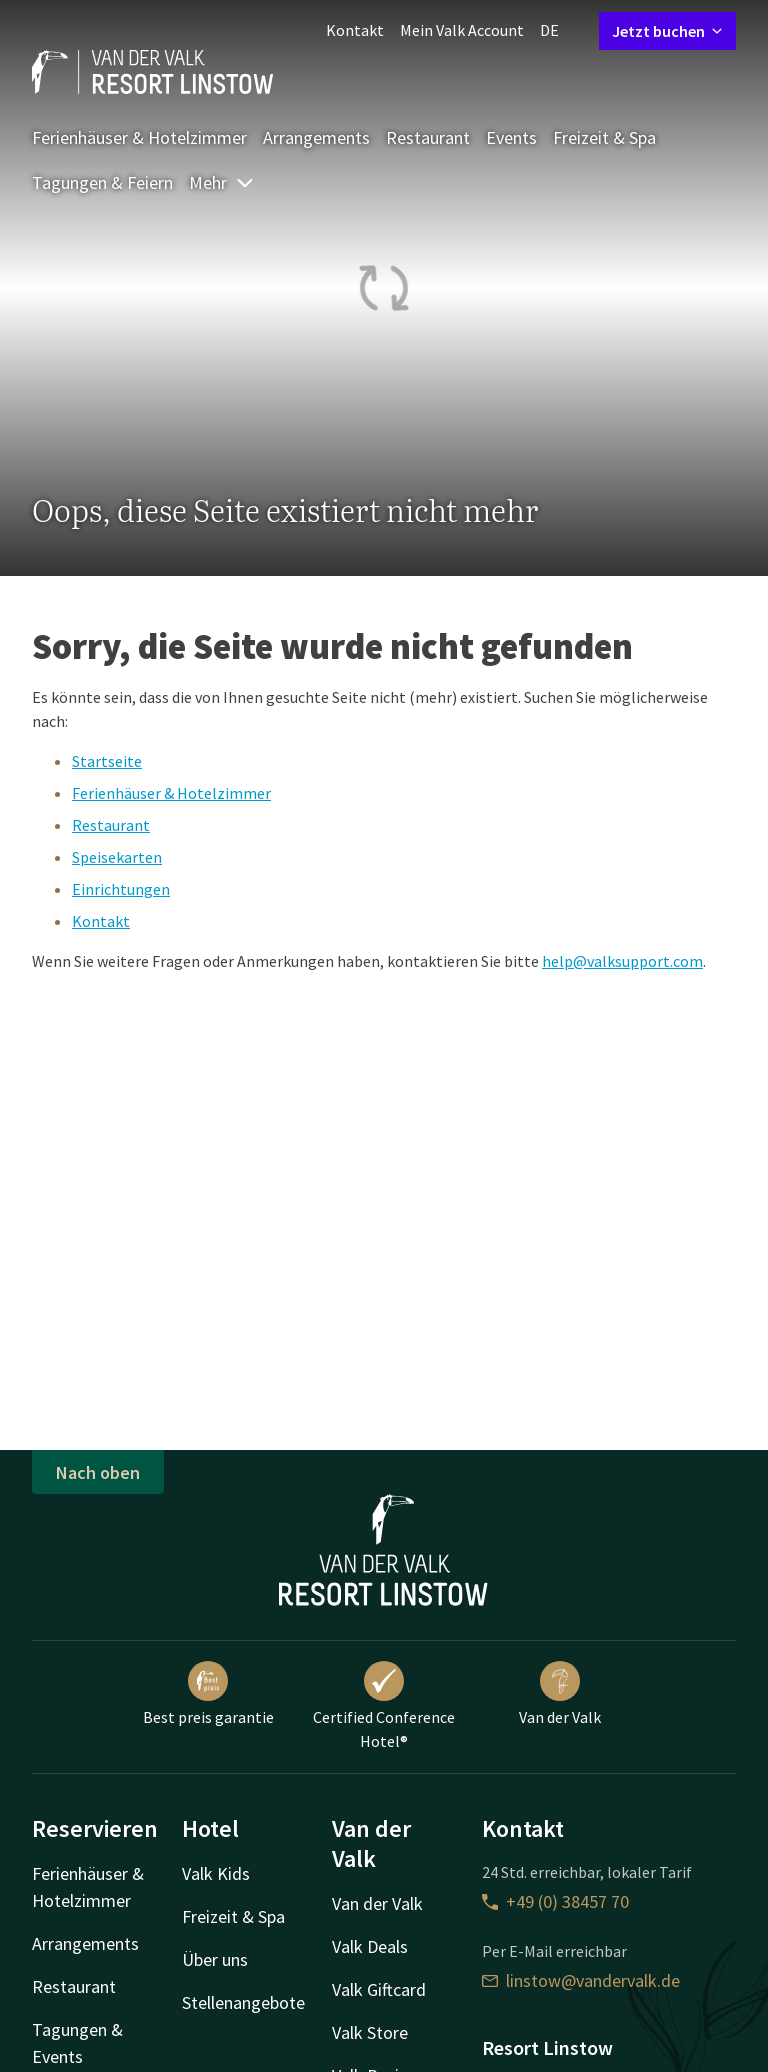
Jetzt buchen (667, 31)
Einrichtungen (121, 889)
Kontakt (355, 30)
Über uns (215, 1959)
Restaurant (428, 137)
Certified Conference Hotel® (384, 1706)
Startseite (107, 761)
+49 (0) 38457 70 (555, 1901)
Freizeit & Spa (604, 137)
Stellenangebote (243, 2002)
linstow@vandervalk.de (581, 1980)
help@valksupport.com (622, 961)
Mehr (222, 182)
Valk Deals (370, 1946)
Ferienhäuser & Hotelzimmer (139, 137)
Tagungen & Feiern (102, 182)
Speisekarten (117, 857)
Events (511, 137)
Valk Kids (216, 1873)
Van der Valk (560, 1694)
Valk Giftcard (379, 1989)
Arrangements (316, 137)
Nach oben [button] (98, 1472)
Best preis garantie (208, 1694)
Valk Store (370, 2032)
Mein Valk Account (462, 30)
